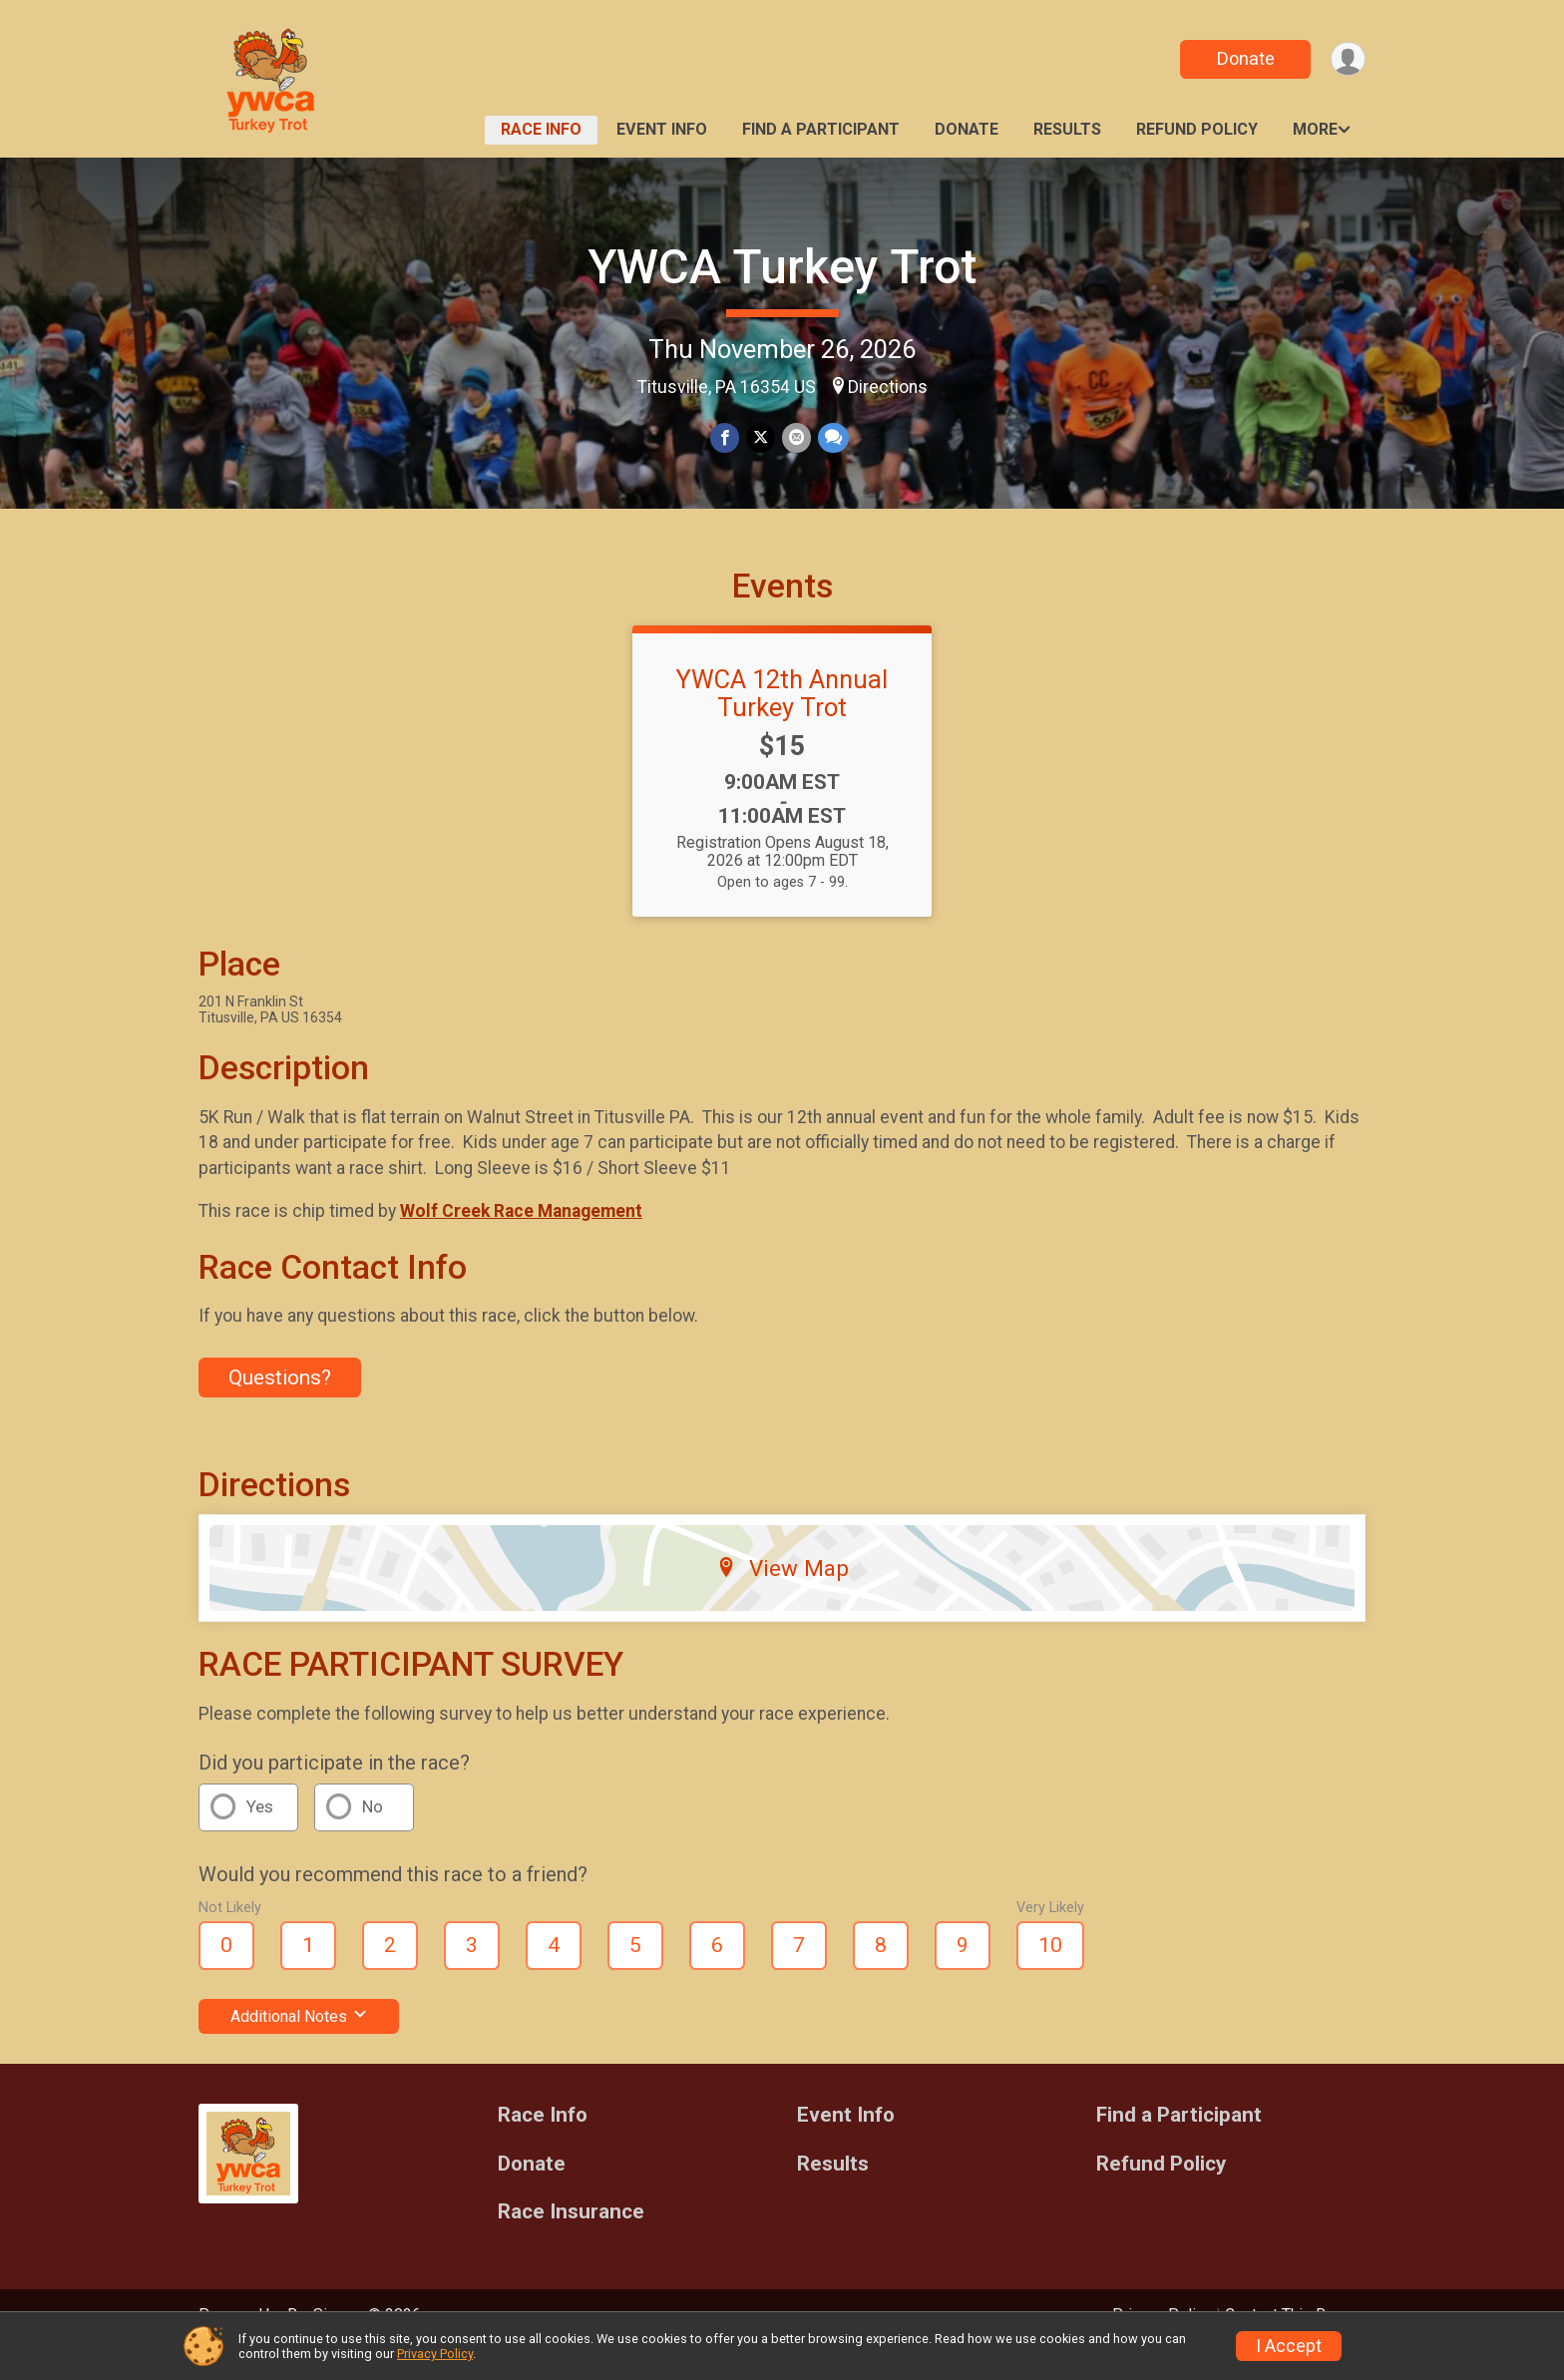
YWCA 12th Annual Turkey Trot (782, 721)
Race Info (541, 129)
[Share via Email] (795, 438)
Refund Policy (1197, 129)
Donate (1244, 58)
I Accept (1289, 2346)
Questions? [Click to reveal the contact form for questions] (279, 1404)
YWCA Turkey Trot (782, 266)
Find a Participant (821, 129)
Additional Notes (298, 2043)
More (1315, 129)
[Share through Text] (831, 438)
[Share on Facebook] (725, 438)
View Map (782, 1596)
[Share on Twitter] (760, 438)
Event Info (661, 129)
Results (1067, 129)
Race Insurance (571, 2239)
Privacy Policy (435, 2353)
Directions (888, 387)
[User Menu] (1347, 59)
